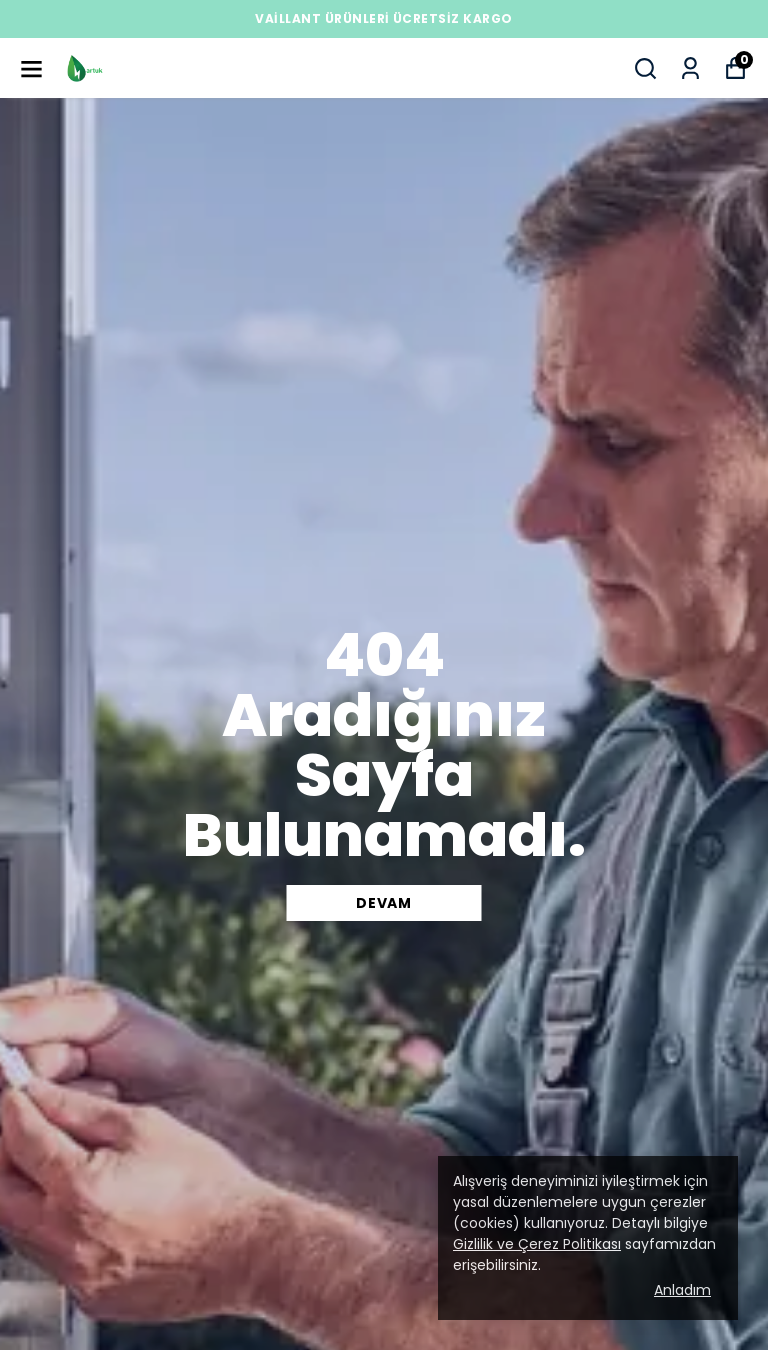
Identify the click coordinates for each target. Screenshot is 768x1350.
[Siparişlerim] (690, 68)
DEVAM (384, 903)
